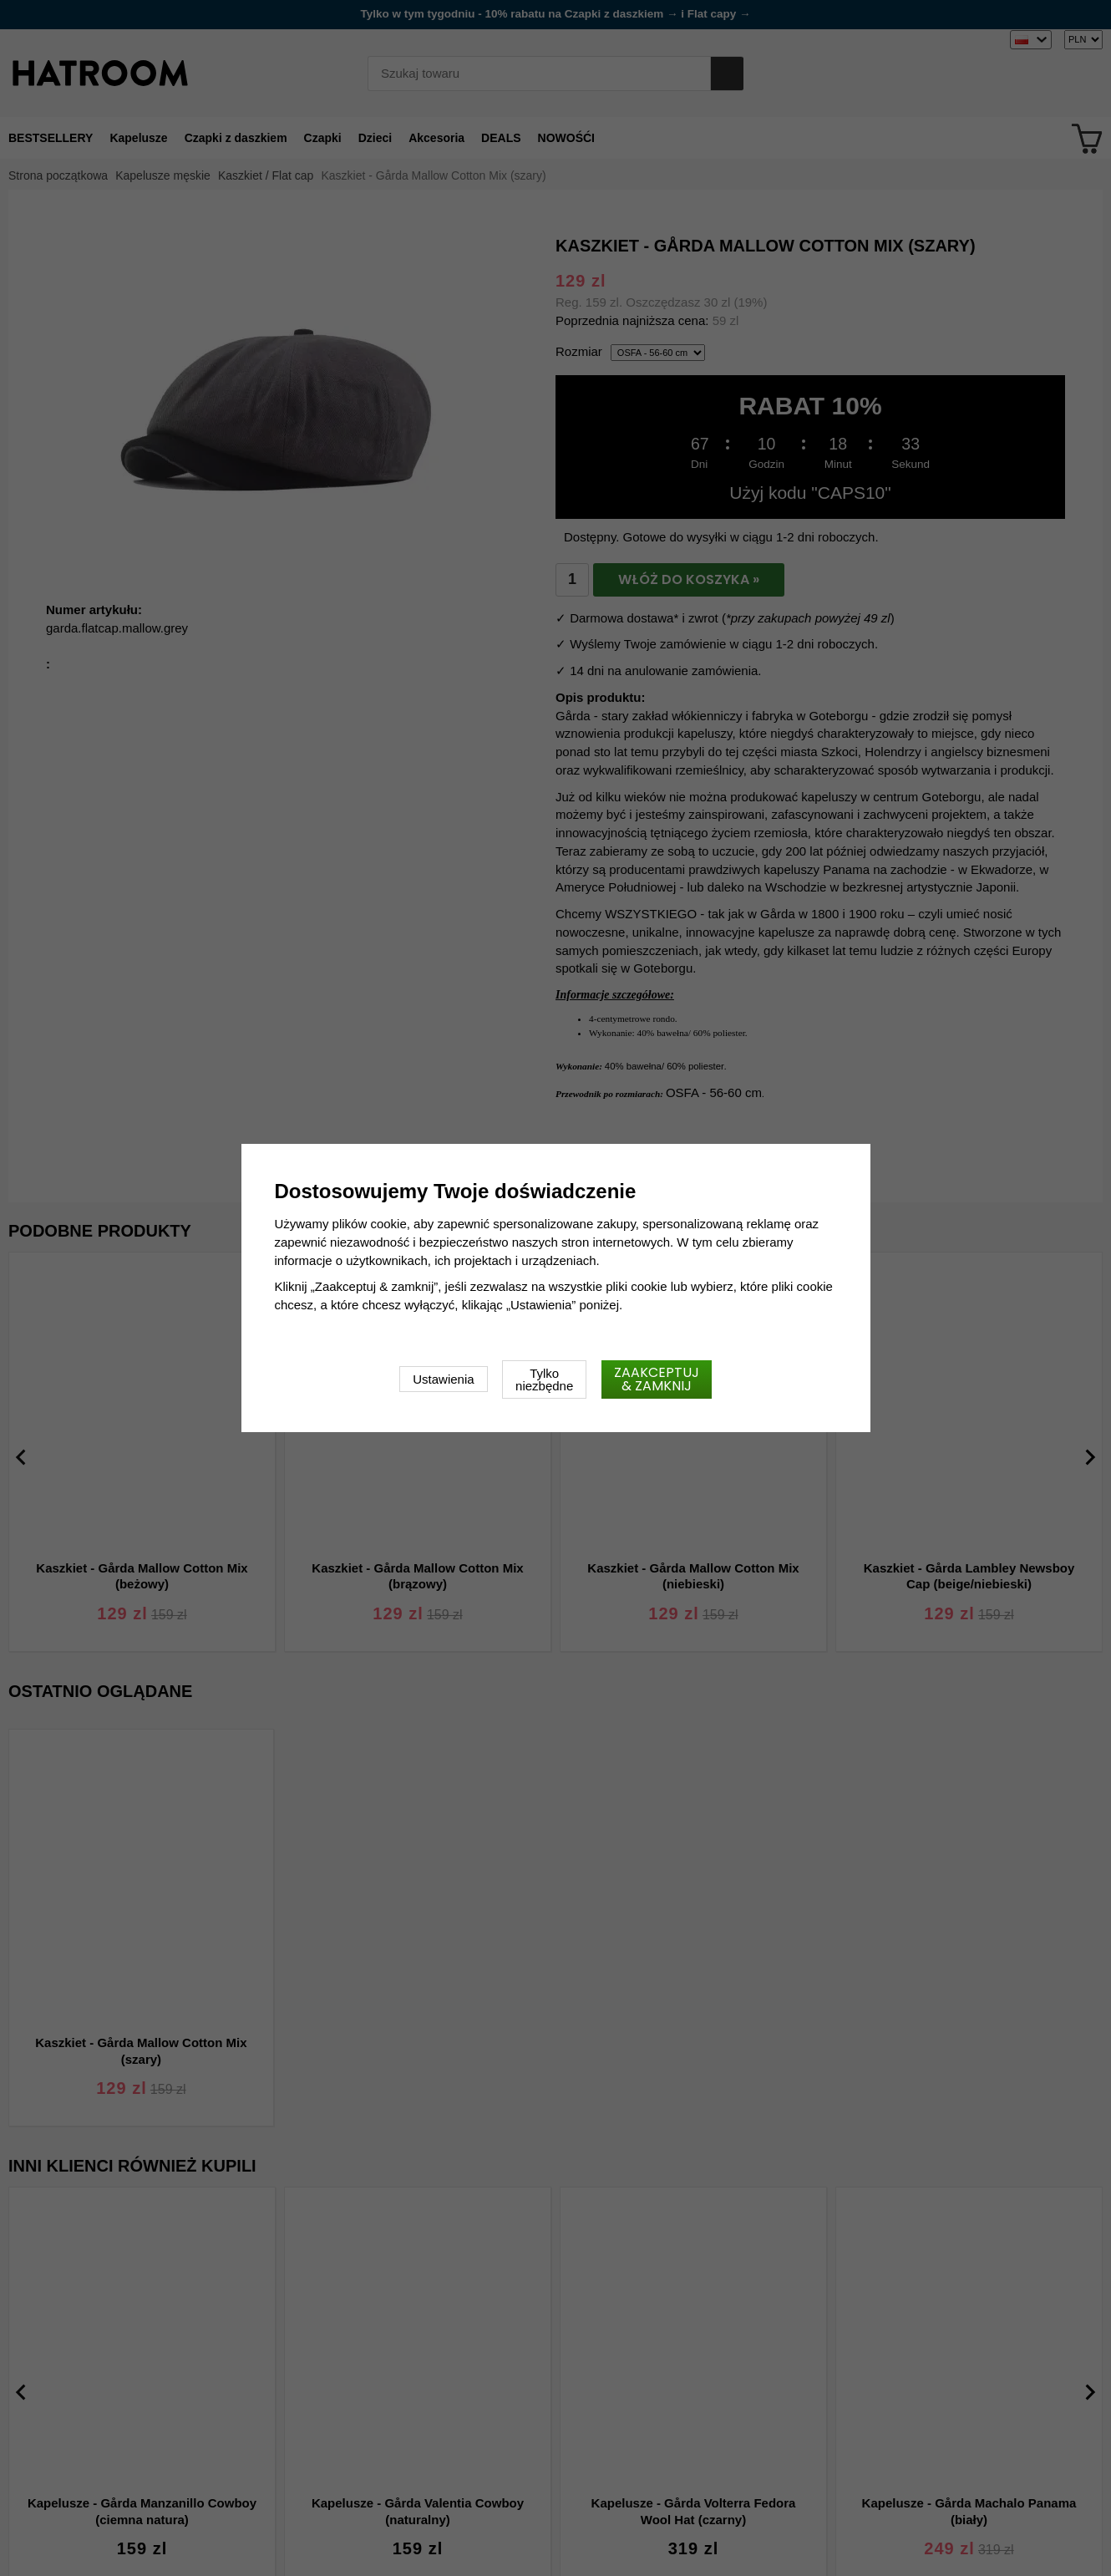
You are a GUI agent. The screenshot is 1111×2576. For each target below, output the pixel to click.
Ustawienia (443, 1379)
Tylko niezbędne (544, 1379)
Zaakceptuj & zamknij (656, 1379)
